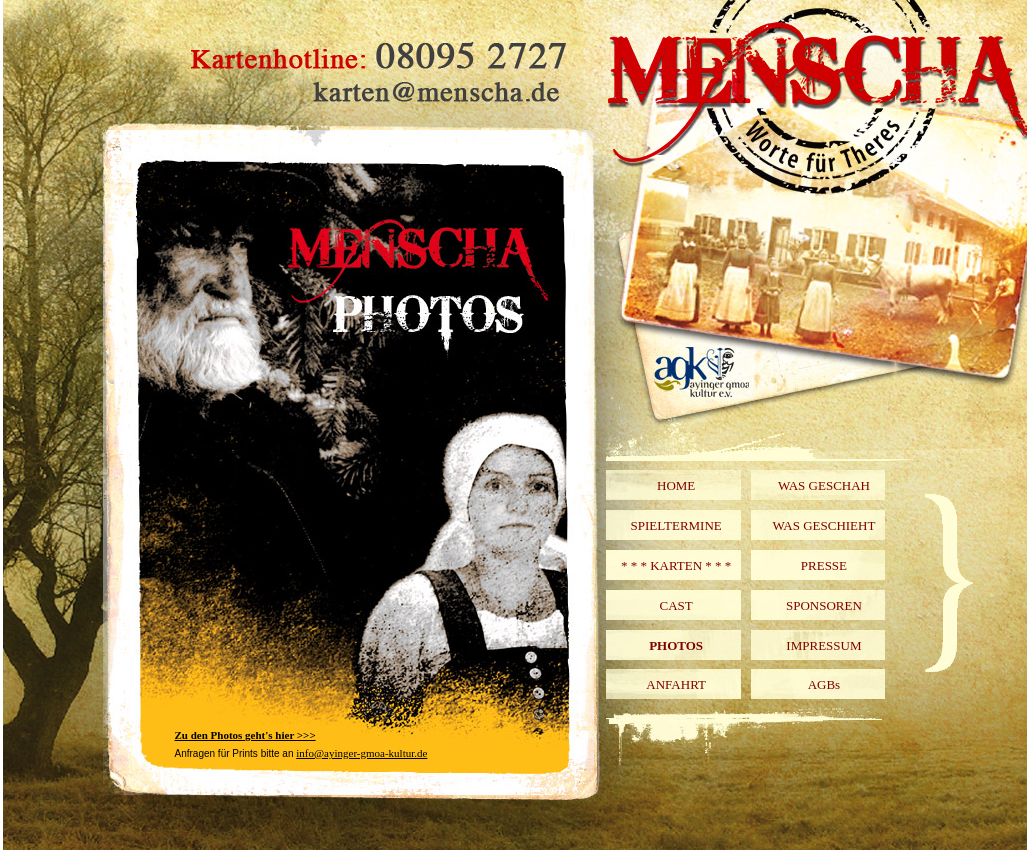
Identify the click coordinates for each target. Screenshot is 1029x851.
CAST (676, 605)
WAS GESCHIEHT (823, 525)
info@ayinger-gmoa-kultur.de (361, 753)
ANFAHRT (676, 684)
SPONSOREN (824, 605)
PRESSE (824, 565)
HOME (676, 485)
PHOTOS (676, 645)
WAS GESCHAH (824, 485)
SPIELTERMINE (676, 525)
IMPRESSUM (823, 645)
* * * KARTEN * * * (676, 565)
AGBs (824, 684)
